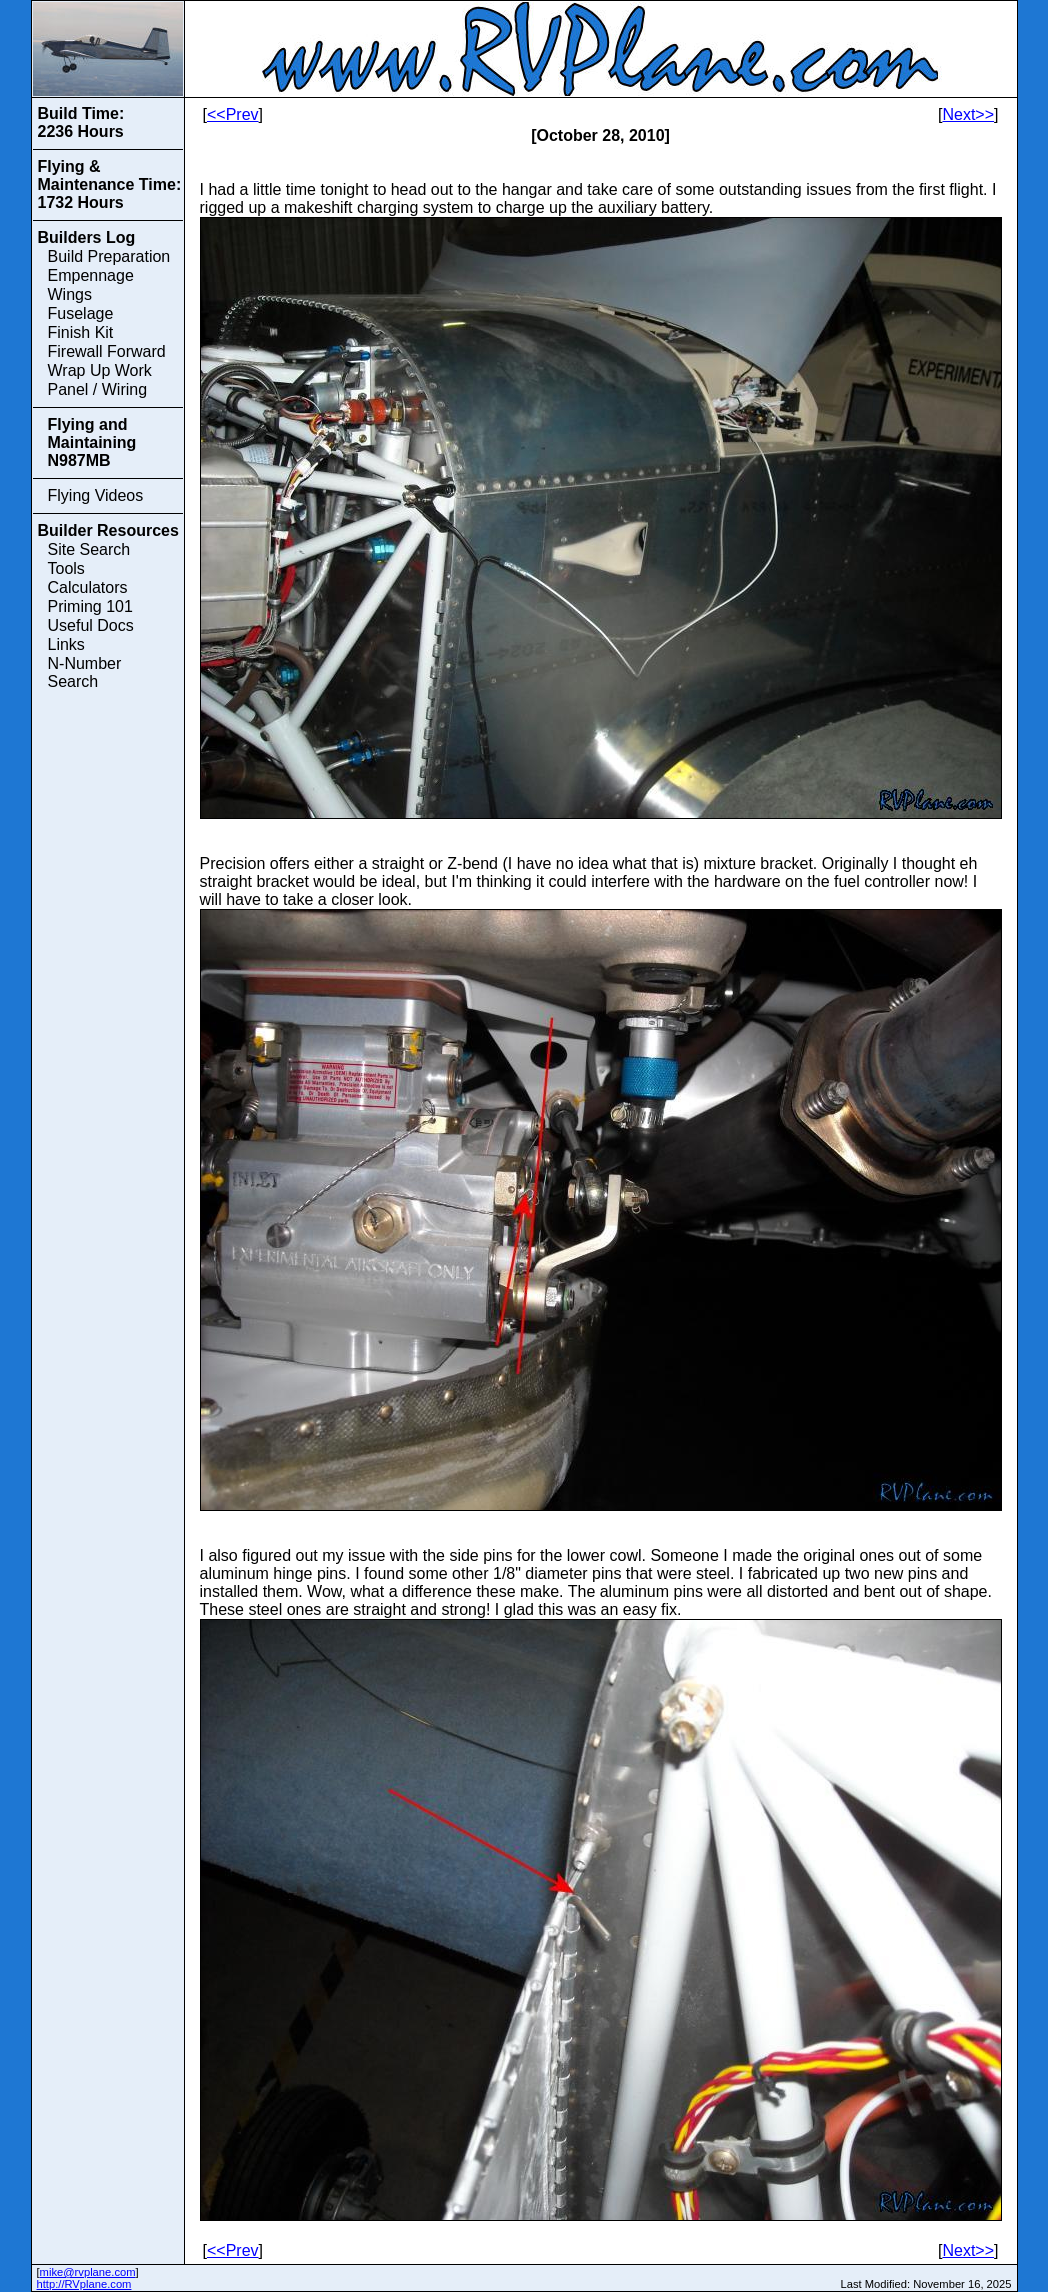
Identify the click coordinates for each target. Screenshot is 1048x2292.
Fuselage (81, 313)
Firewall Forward (107, 351)
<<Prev (233, 114)
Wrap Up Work (100, 370)
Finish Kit (81, 332)
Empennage (91, 275)
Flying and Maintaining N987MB (92, 442)
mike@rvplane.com (88, 2272)
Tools (66, 568)
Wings (70, 294)
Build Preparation (109, 256)
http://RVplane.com (84, 2284)
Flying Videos (96, 495)
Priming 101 (90, 606)
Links (66, 644)
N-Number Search (85, 672)
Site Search (89, 549)
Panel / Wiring (98, 389)
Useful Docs (91, 625)
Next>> (968, 114)
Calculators (88, 587)
